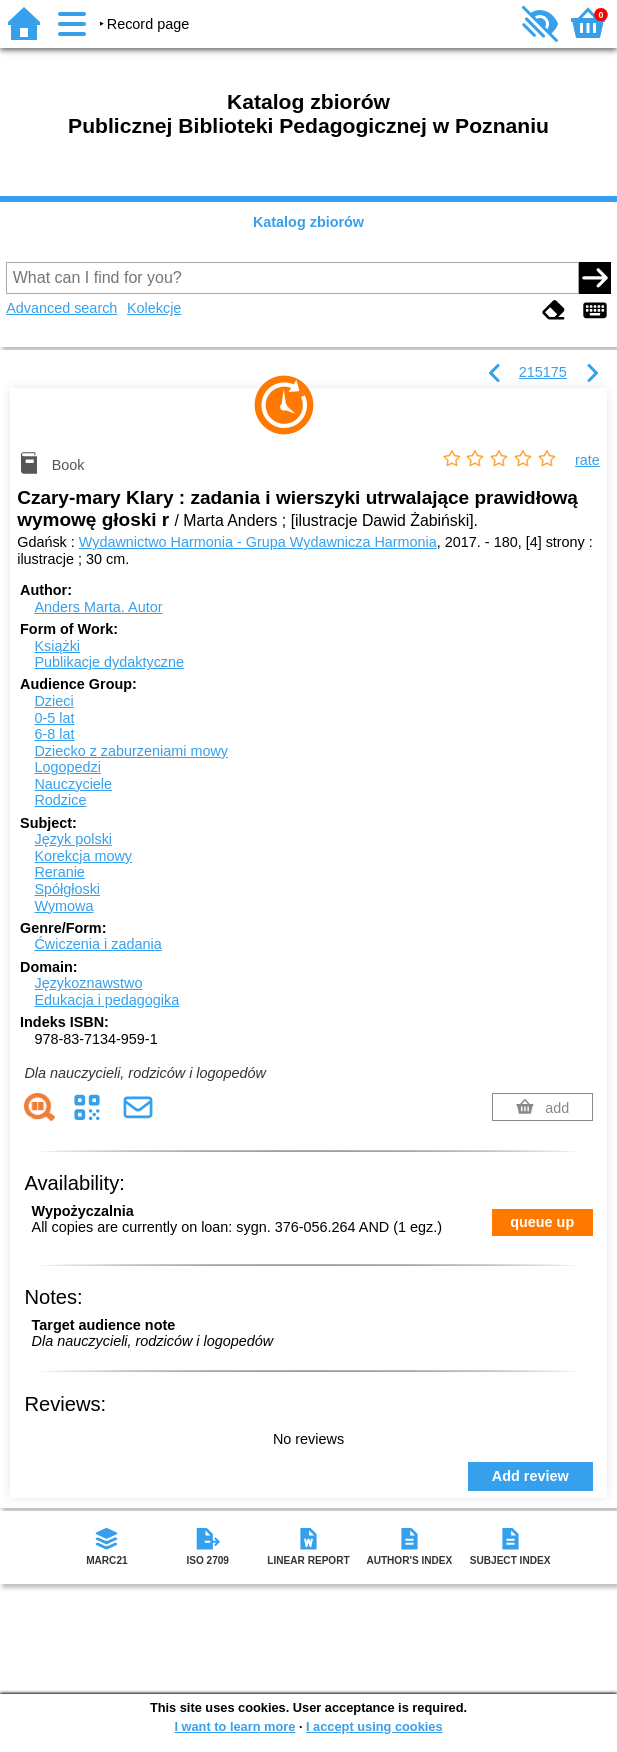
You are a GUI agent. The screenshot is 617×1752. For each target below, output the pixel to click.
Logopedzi (67, 767)
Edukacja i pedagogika (106, 1000)
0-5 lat (54, 718)
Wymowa (63, 906)
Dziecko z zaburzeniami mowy (131, 751)
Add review (530, 1476)
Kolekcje (154, 308)
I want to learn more (234, 1726)
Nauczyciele (73, 784)
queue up (542, 1222)
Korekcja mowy (83, 856)
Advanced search (61, 308)
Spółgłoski (67, 889)
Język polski (73, 839)
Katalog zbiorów (308, 222)
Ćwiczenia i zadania (97, 944)
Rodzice (60, 800)
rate (587, 460)
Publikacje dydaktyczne (109, 662)
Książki (57, 646)
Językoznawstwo (88, 983)
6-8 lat (54, 734)
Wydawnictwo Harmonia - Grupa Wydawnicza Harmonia (258, 542)
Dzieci (53, 701)
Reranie (59, 872)
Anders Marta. (98, 607)
